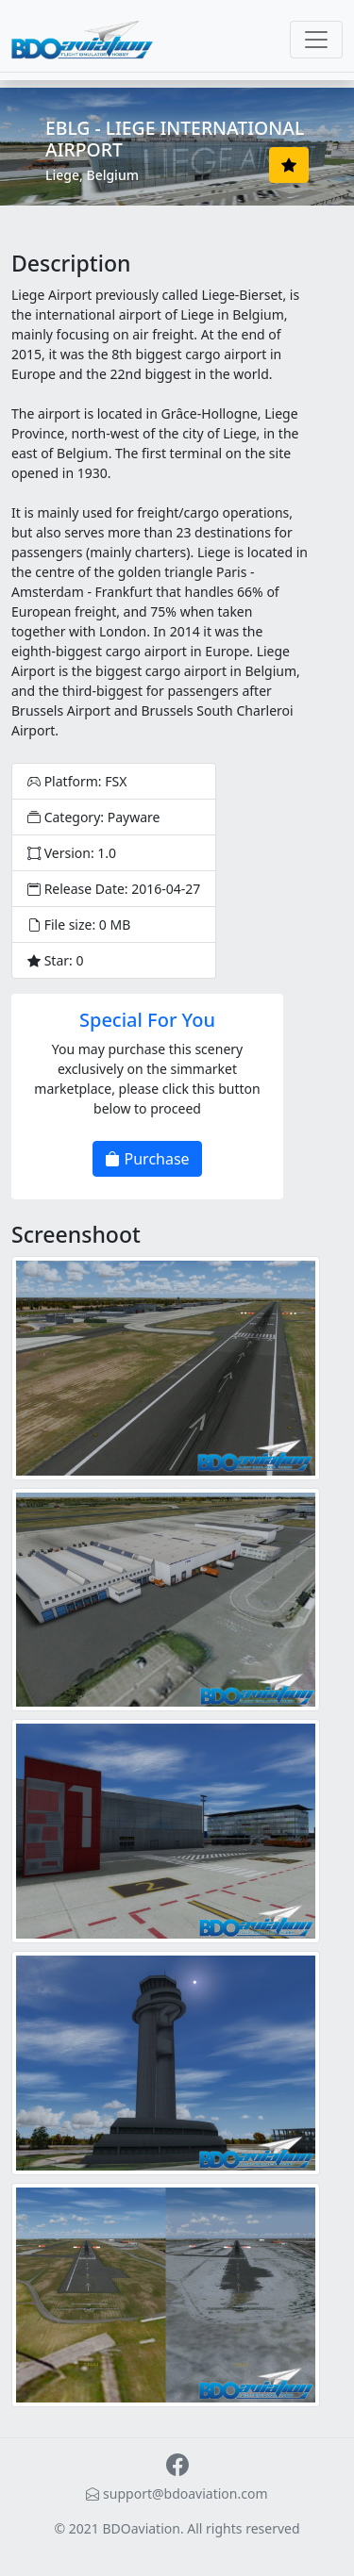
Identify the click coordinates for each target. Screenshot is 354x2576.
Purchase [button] (147, 1158)
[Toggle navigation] (316, 39)
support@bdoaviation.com (176, 2493)
